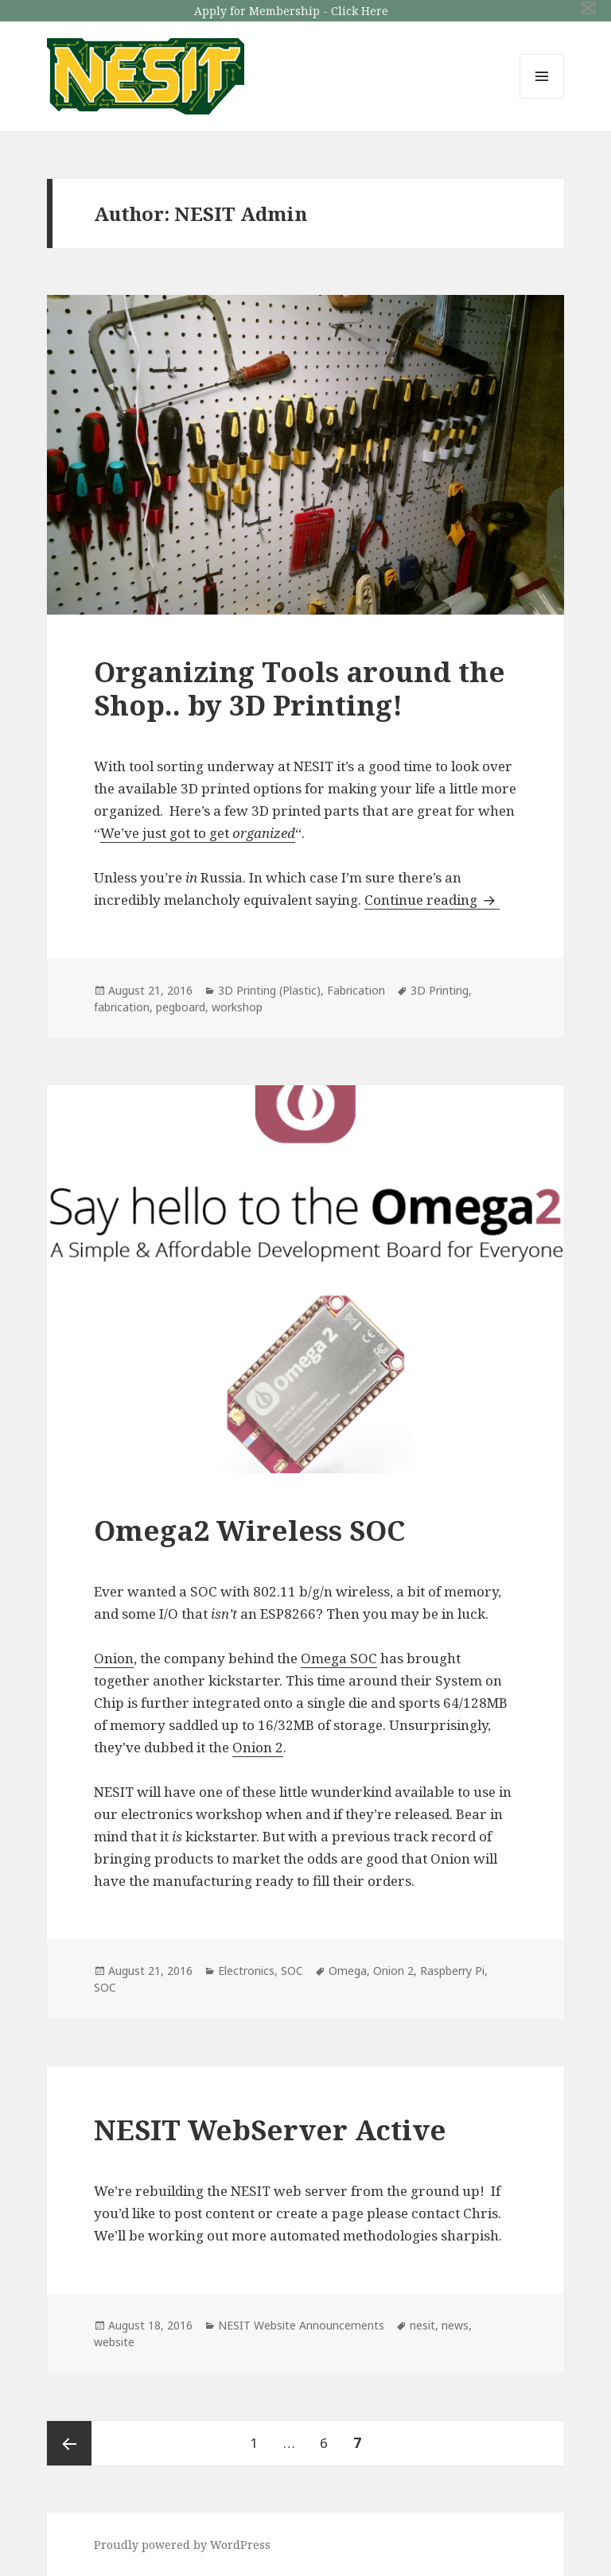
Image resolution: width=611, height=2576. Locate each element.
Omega (348, 1970)
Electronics (246, 1970)
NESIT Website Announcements (301, 2325)
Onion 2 (257, 1747)
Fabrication (356, 990)
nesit (422, 2325)
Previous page (69, 2443)
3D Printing (440, 990)
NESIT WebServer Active (270, 2129)
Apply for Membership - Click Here (291, 10)
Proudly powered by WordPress (182, 2544)
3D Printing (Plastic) (269, 990)
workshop (237, 1006)
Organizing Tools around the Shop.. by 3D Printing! (299, 688)
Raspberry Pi (452, 1970)
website (114, 2341)
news (455, 2325)
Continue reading (432, 899)
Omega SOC (339, 1658)
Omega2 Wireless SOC (249, 1530)
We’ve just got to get (197, 833)
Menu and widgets (542, 98)
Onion (114, 1658)
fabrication (122, 1006)
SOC (292, 1970)
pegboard (180, 1006)
